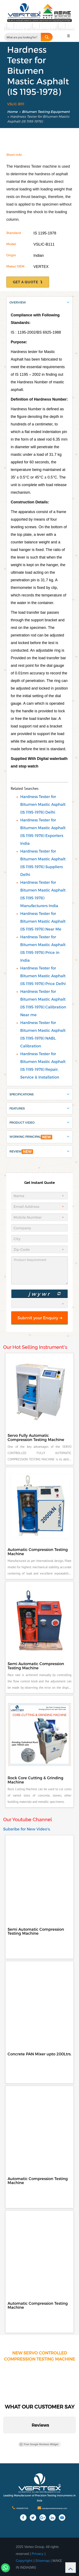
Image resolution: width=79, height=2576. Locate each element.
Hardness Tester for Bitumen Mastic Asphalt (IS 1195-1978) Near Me (43, 921)
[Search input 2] (23, 37)
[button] (3, 2437)
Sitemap (42, 2561)
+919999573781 (20, 2508)
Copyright (24, 2561)
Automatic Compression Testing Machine (38, 2180)
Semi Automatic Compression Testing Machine (36, 1931)
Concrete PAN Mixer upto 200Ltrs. (39, 2054)
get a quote (28, 282)
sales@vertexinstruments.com (52, 2508)
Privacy (38, 2554)
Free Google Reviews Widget (39, 2444)
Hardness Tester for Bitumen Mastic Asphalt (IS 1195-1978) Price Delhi (43, 976)
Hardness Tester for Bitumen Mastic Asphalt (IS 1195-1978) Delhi (43, 804)
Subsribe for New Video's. (27, 1829)
